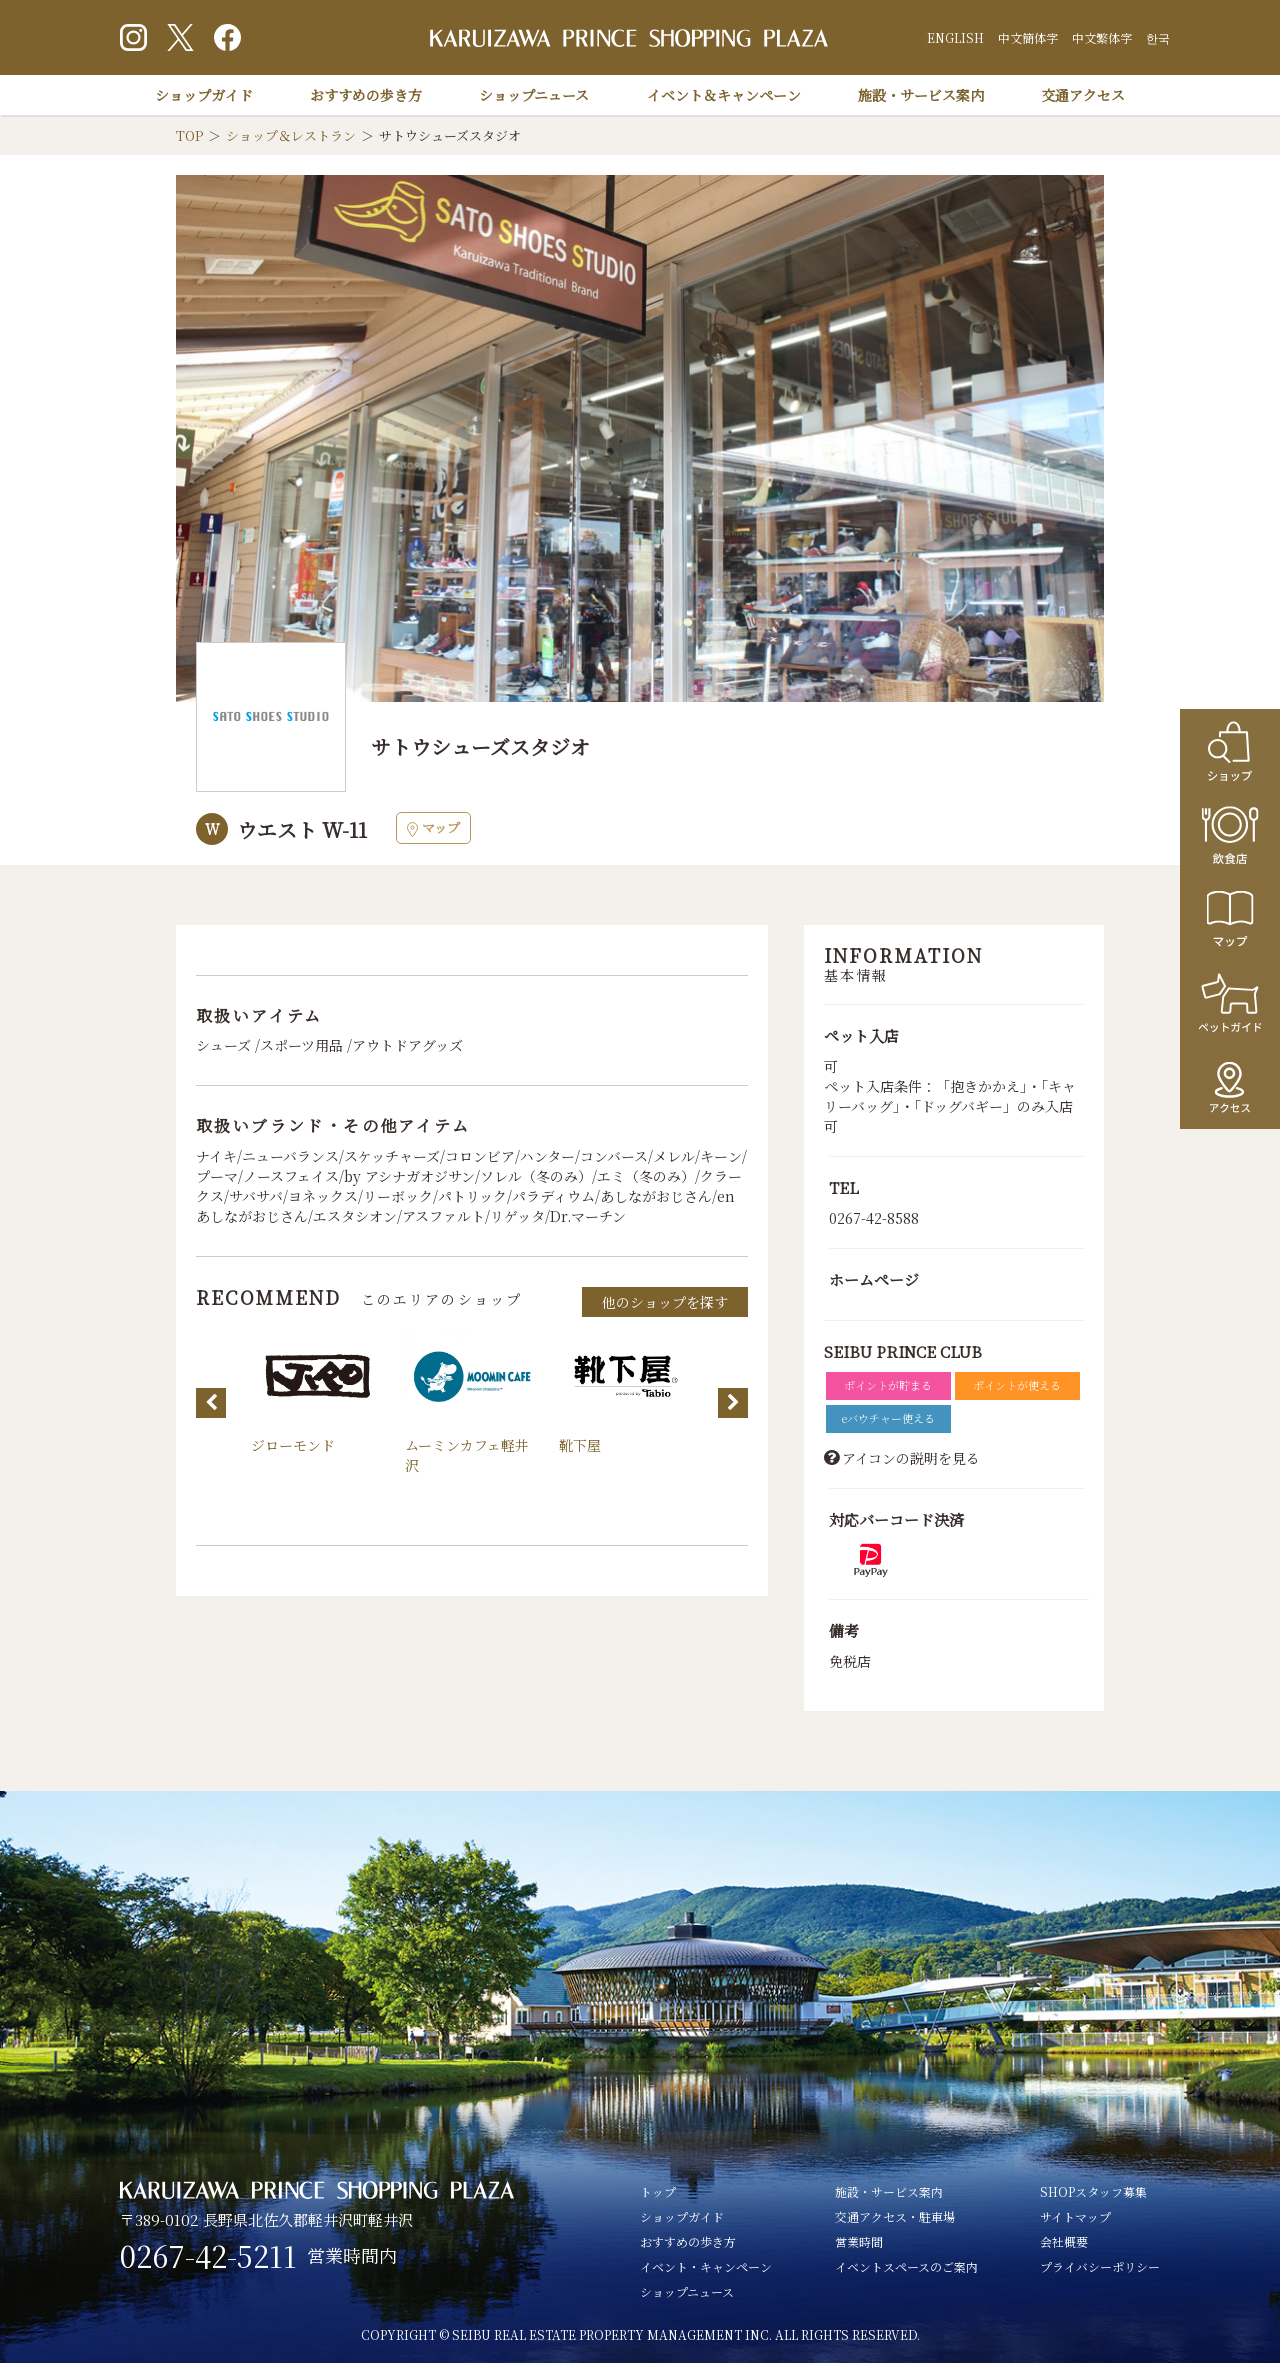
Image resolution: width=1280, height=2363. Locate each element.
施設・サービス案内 (921, 95)
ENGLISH (955, 37)
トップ (658, 2191)
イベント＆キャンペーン (724, 95)
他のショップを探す (665, 1302)
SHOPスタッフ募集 (1093, 2191)
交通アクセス (1083, 95)
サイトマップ (1075, 2216)
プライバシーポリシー (1100, 2266)
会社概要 (1064, 2241)
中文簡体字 (1028, 37)
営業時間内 (352, 2255)
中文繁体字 (1102, 37)
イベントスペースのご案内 (906, 2266)
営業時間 (859, 2241)
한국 (1158, 37)
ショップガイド (204, 95)
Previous (211, 1403)
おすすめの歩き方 (366, 95)
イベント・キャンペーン (706, 2266)
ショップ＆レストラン (291, 135)
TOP (189, 135)
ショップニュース (534, 95)
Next (733, 1403)
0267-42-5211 (208, 2256)
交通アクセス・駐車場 (895, 2216)
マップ (433, 827)
